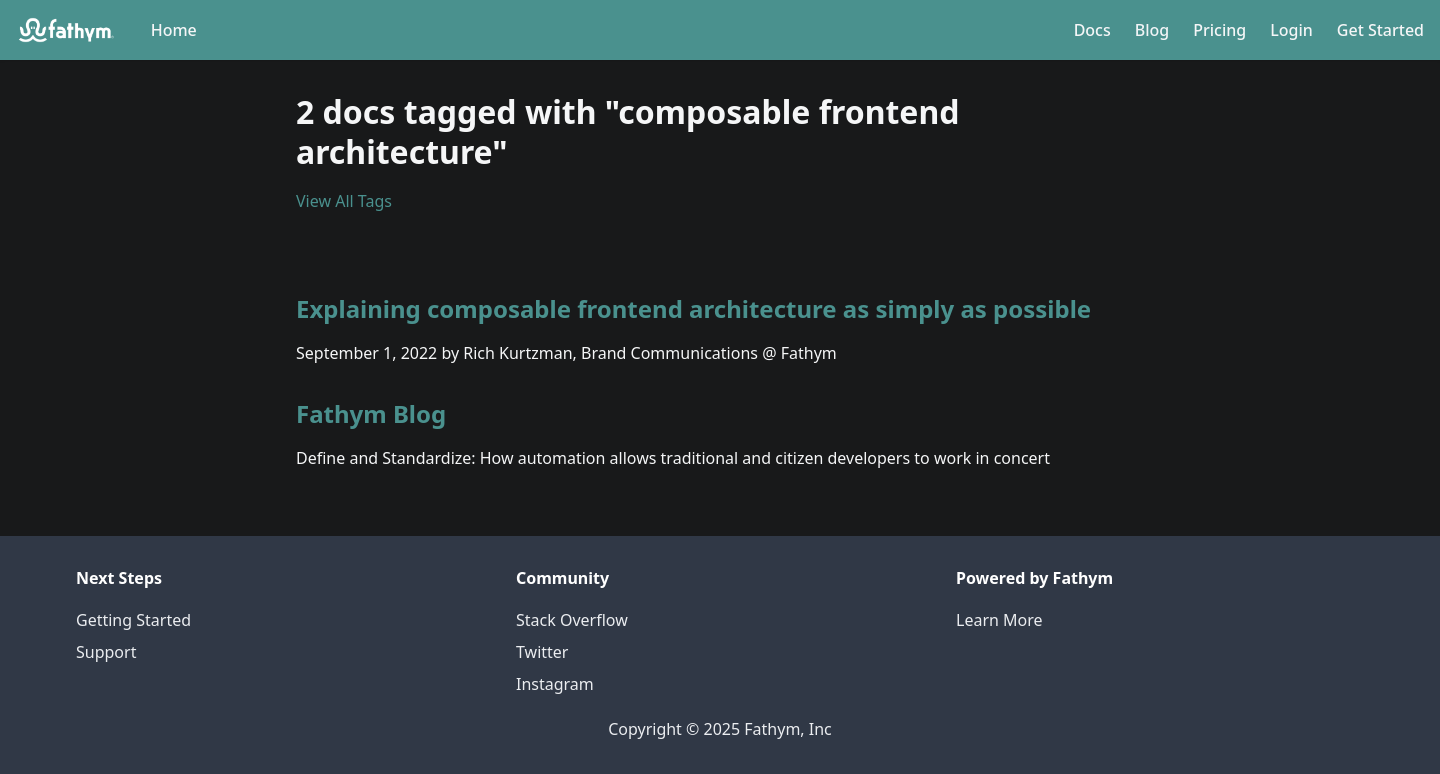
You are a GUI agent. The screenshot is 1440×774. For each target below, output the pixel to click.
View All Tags (344, 201)
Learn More (999, 620)
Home (174, 30)
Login (1291, 30)
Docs (1092, 30)
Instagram (555, 684)
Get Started (1380, 30)
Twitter (542, 652)
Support (106, 652)
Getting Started (133, 620)
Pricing (1219, 30)
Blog (1152, 30)
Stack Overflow (572, 620)
